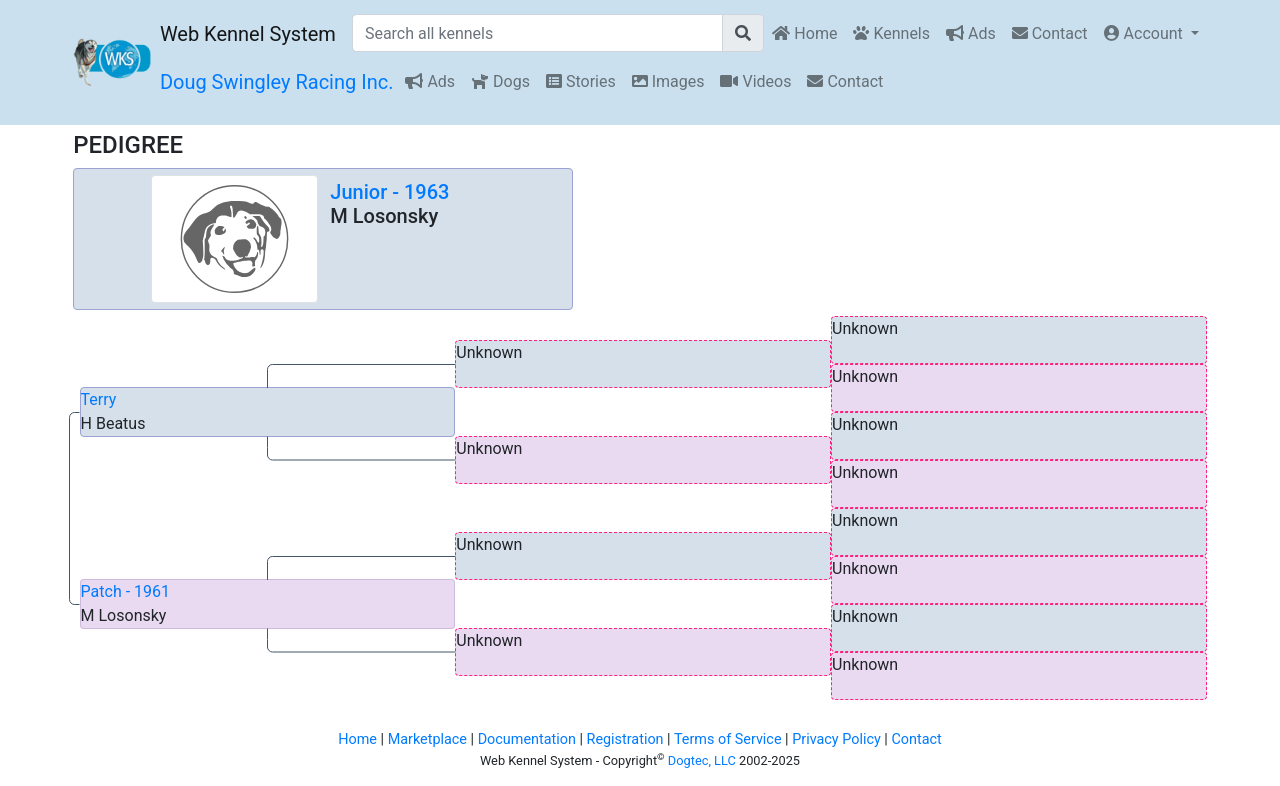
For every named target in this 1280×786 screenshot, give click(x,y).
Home (804, 33)
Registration (625, 739)
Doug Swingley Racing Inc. (277, 82)
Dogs (500, 81)
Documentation (527, 739)
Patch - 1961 (125, 591)
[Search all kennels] (538, 33)
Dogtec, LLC (702, 760)
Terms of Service (728, 739)
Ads (971, 33)
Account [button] (1145, 33)
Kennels (891, 33)
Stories (581, 81)
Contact (1050, 33)
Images (668, 81)
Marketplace (427, 739)
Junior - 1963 (389, 192)
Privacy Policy (836, 739)
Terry (99, 399)
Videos (755, 81)
